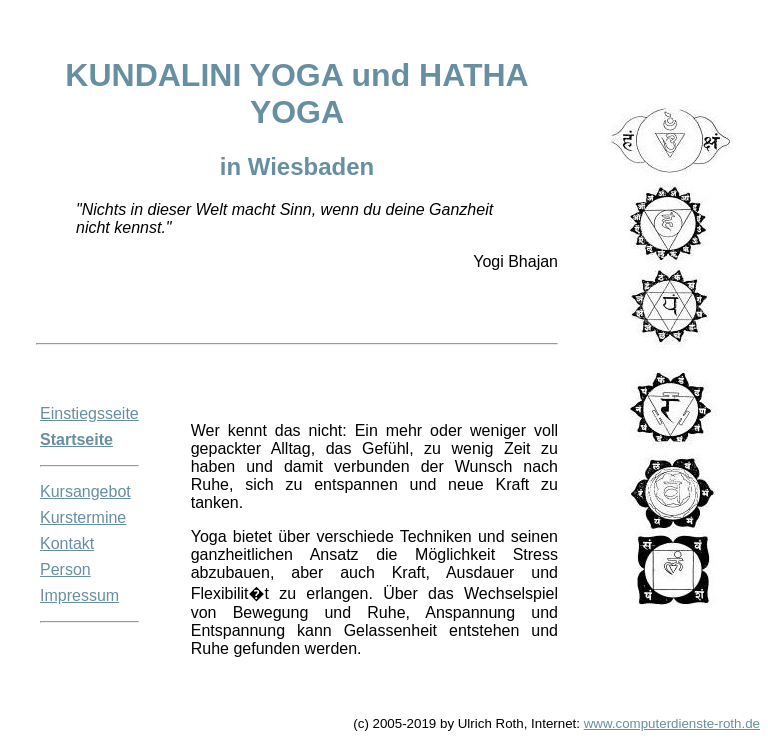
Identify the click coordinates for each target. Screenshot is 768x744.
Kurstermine (83, 517)
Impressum (79, 595)
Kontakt (67, 543)
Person (65, 569)
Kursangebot (85, 491)
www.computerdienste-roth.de (672, 723)
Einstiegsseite (89, 413)
